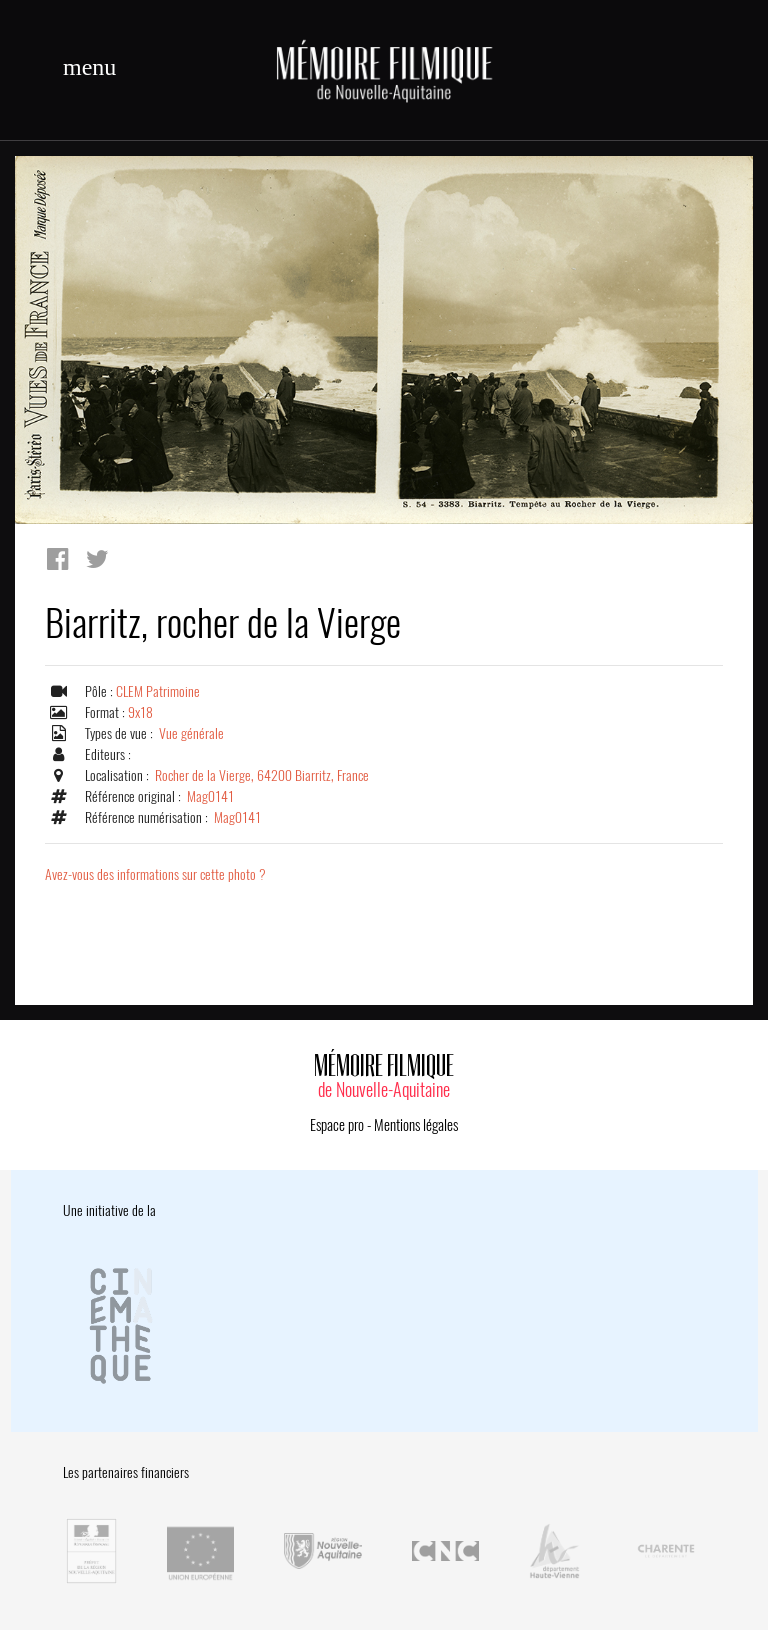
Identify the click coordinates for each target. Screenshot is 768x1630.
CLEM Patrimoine (158, 691)
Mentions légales (416, 1125)
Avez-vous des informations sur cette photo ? (155, 874)
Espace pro (337, 1125)
